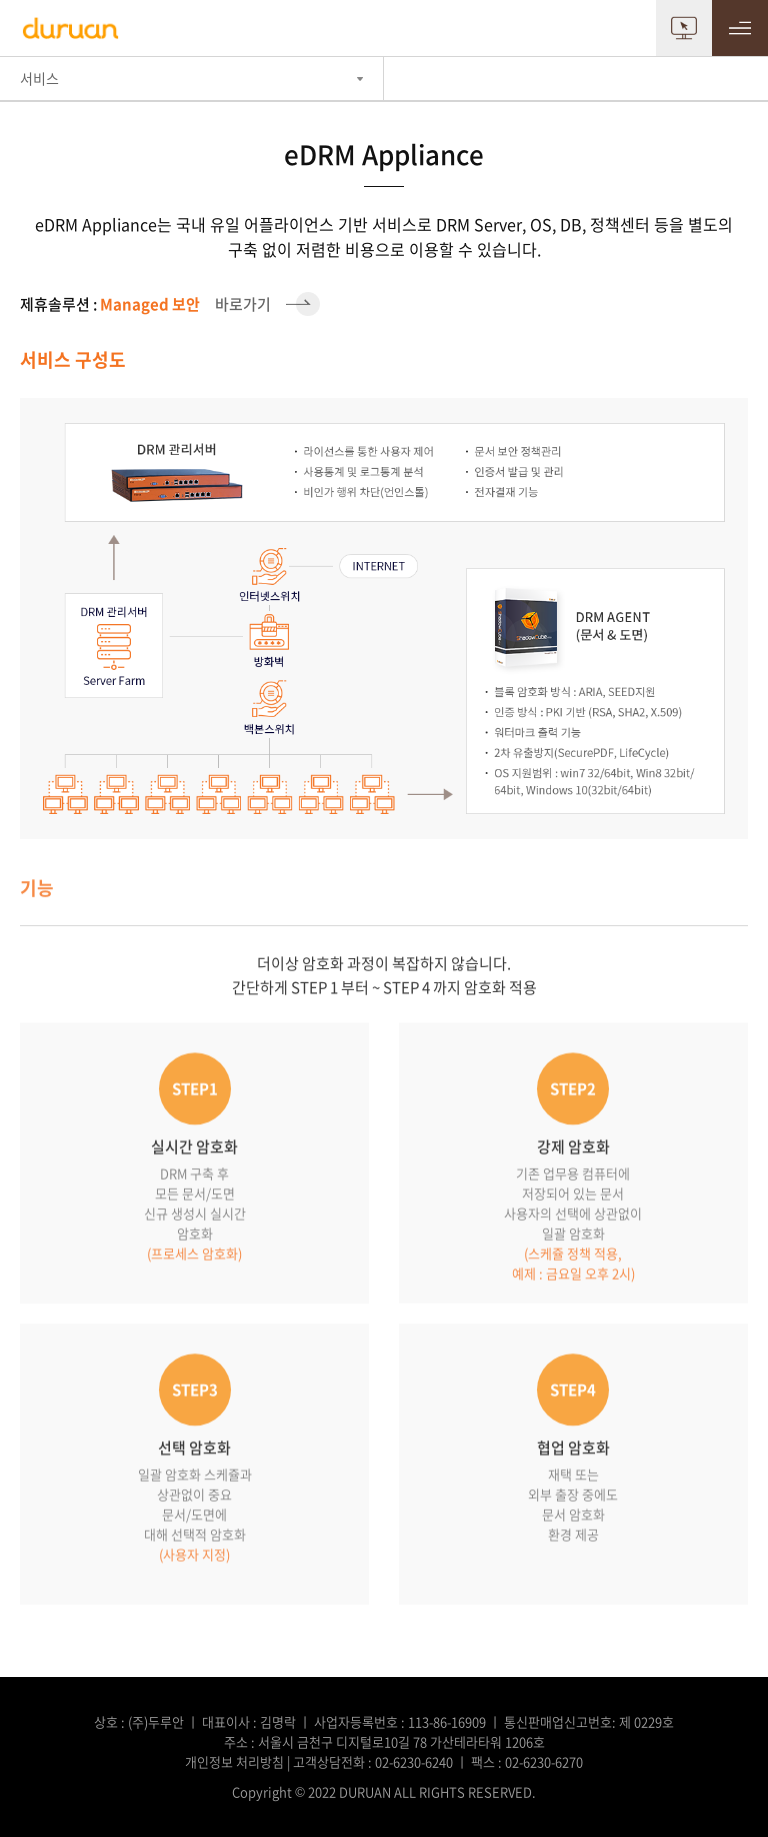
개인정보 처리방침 (234, 1761)
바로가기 (170, 304)
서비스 (39, 78)
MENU (739, 28)
